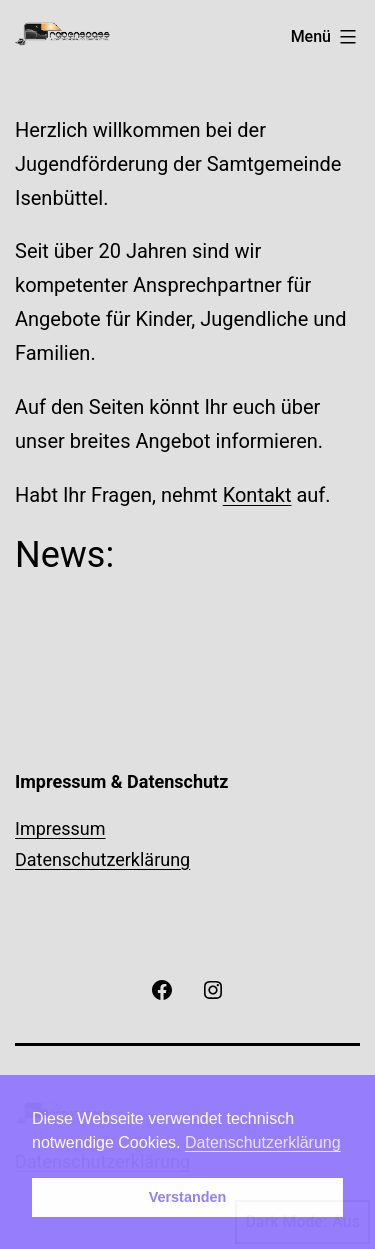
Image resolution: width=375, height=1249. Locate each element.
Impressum (60, 828)
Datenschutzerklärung (102, 859)
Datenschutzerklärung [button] (263, 1142)
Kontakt (257, 495)
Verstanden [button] (188, 1197)
